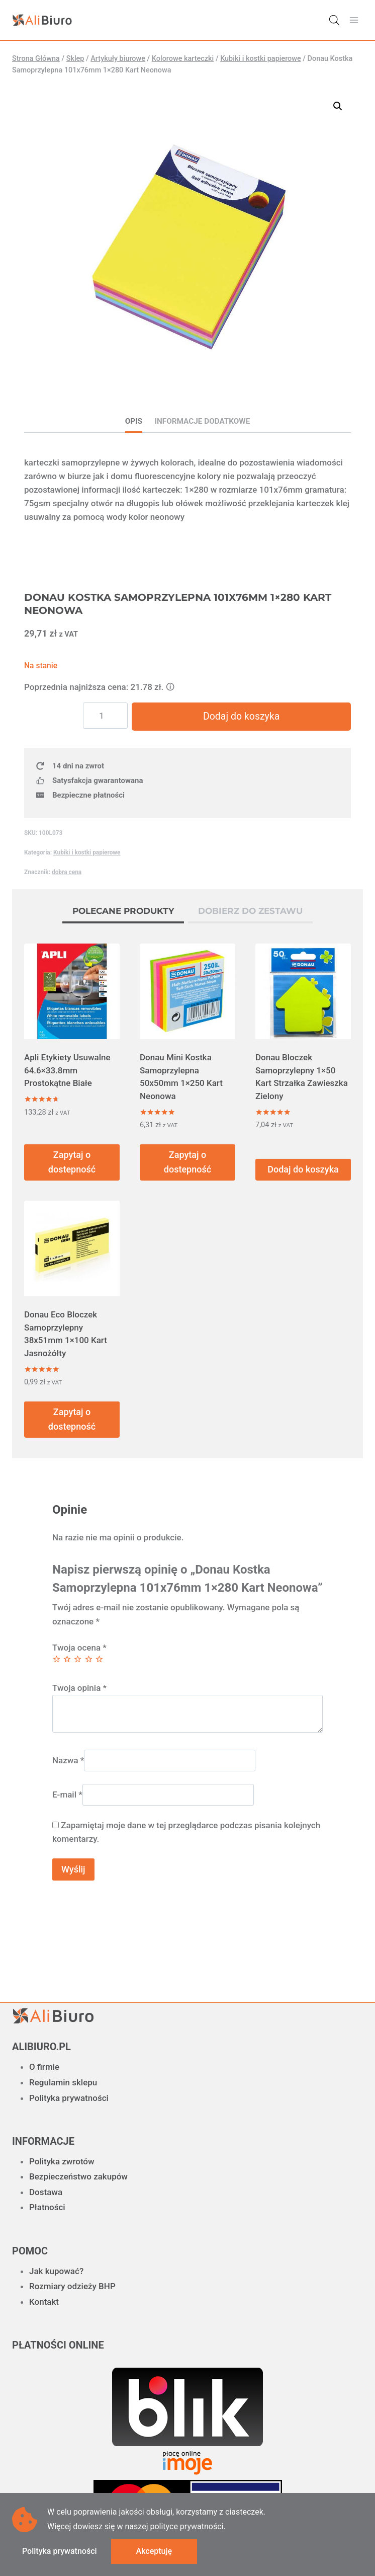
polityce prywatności (186, 2526)
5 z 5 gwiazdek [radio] (99, 1661)
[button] (338, 106)
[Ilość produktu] (111, 715)
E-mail (67, 1796)
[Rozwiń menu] (353, 20)
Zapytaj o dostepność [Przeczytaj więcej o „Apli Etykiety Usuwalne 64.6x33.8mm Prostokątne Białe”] (72, 1164)
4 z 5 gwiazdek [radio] (88, 1661)
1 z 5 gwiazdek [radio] (56, 1661)
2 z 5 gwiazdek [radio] (67, 1661)
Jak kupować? (56, 2271)
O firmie (44, 2067)
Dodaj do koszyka (245, 717)
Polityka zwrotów (62, 2161)
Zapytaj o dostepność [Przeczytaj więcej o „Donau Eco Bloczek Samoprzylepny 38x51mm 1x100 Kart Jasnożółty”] (72, 1421)
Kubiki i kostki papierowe (86, 854)
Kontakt (44, 2302)
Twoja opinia (79, 1690)
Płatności (47, 2207)
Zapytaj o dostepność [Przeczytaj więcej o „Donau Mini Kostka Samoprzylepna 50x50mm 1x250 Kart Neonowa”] (187, 1164)
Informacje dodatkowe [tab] (202, 421)
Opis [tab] (133, 421)
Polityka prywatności (69, 2098)
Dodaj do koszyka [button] (302, 1171)
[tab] (123, 914)
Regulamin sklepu (63, 2082)
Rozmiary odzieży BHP (72, 2286)
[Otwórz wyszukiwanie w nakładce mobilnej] (334, 20)
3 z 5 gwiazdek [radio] (77, 1661)
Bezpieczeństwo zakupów (78, 2176)
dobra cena (66, 874)
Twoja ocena (79, 1650)
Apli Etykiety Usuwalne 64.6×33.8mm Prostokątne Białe (67, 1072)
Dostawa (45, 2192)
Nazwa (68, 1762)
